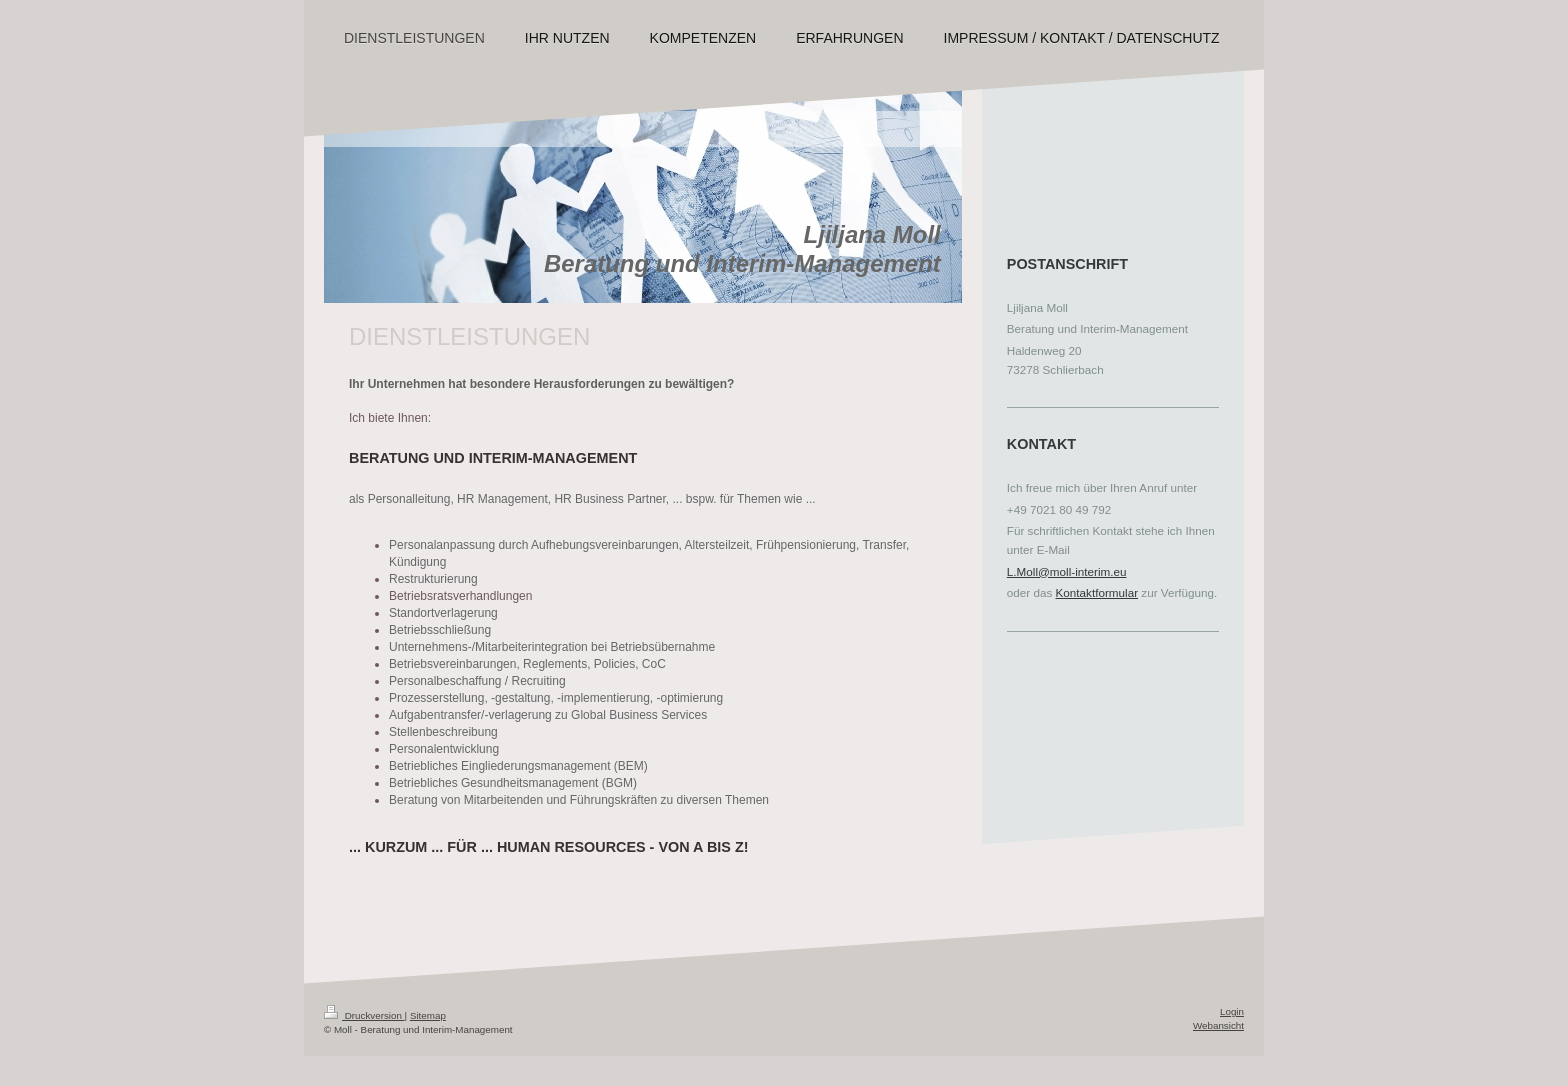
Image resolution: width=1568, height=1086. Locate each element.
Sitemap (428, 1015)
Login (1232, 1011)
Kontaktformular (1097, 592)
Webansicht (1218, 1025)
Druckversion (364, 1015)
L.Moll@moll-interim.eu (1067, 571)
